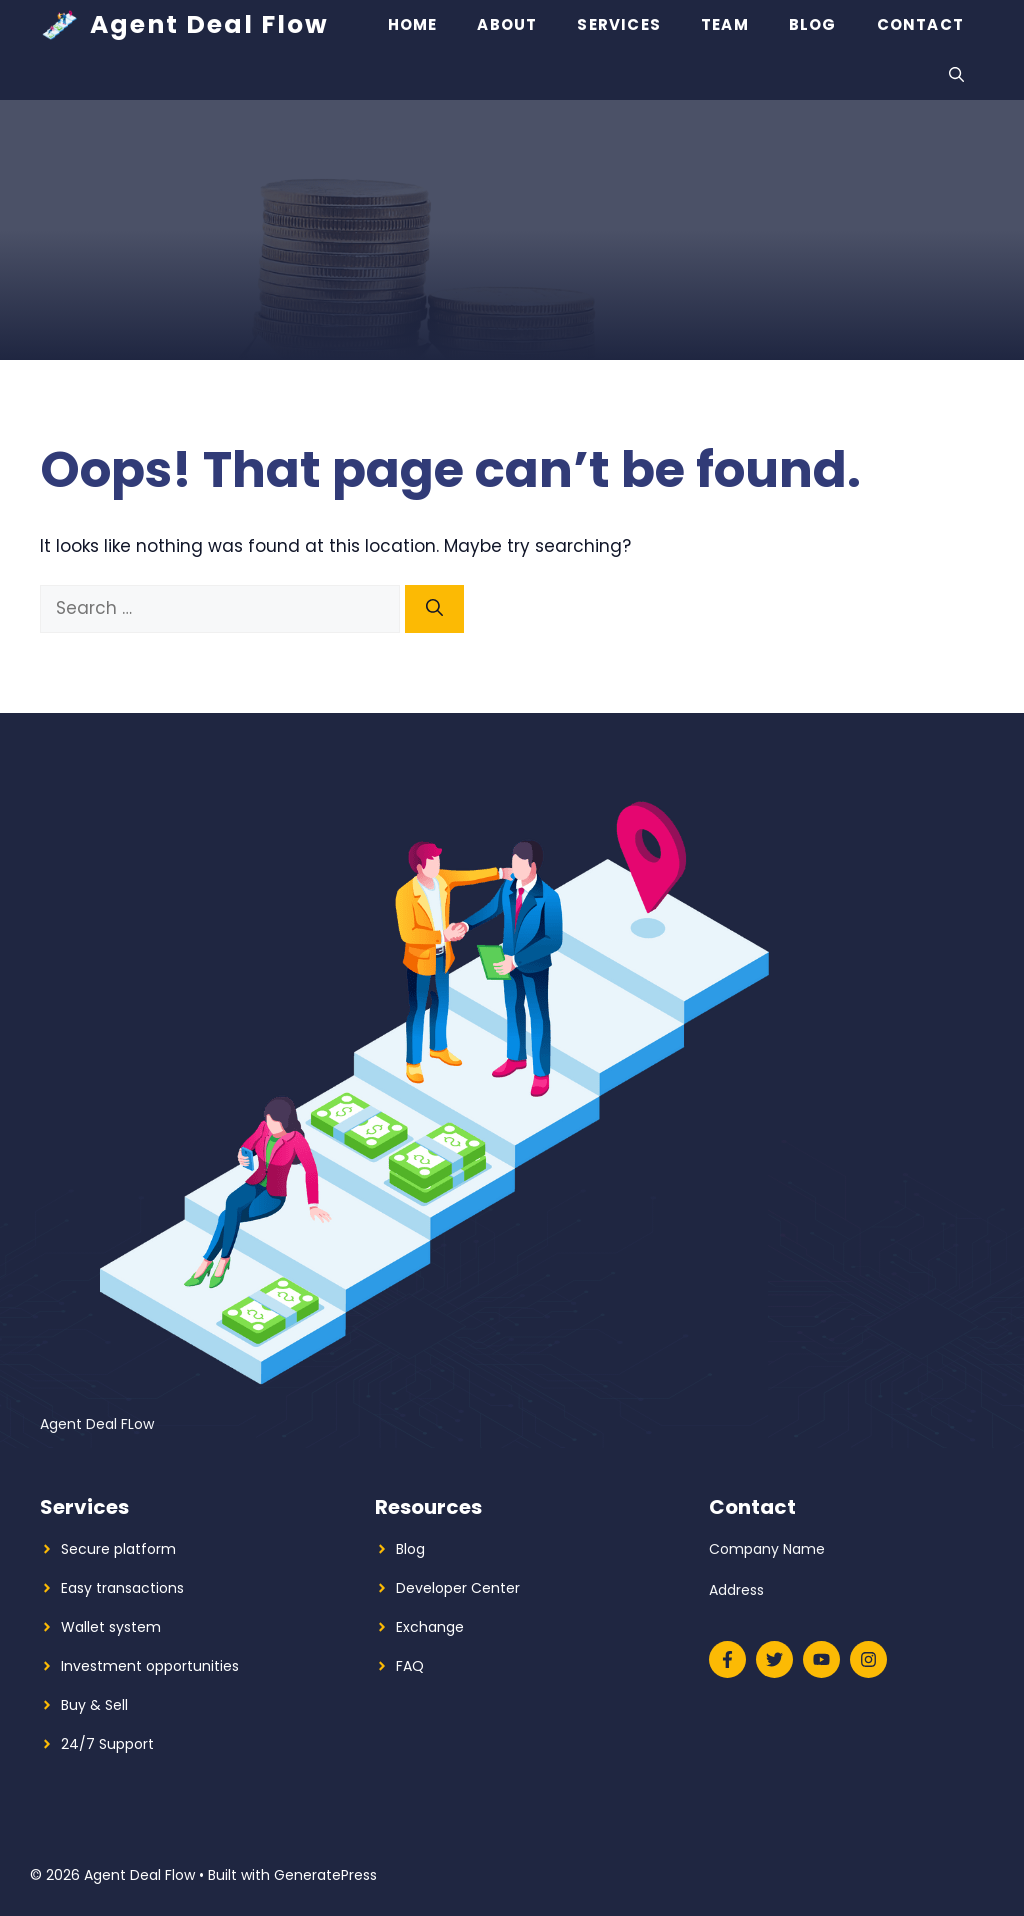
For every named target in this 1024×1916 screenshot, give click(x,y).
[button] (956, 75)
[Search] (434, 609)
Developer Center (458, 1588)
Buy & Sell (94, 1705)
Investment (101, 1666)
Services (619, 24)
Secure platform (118, 1549)
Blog (813, 24)
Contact (920, 24)
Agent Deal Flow (209, 24)
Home (413, 24)
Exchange (430, 1627)
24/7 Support (107, 1744)
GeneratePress (325, 1875)
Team (725, 24)
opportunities (192, 1666)
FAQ (410, 1666)
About (507, 24)
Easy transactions (122, 1588)
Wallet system (111, 1627)
